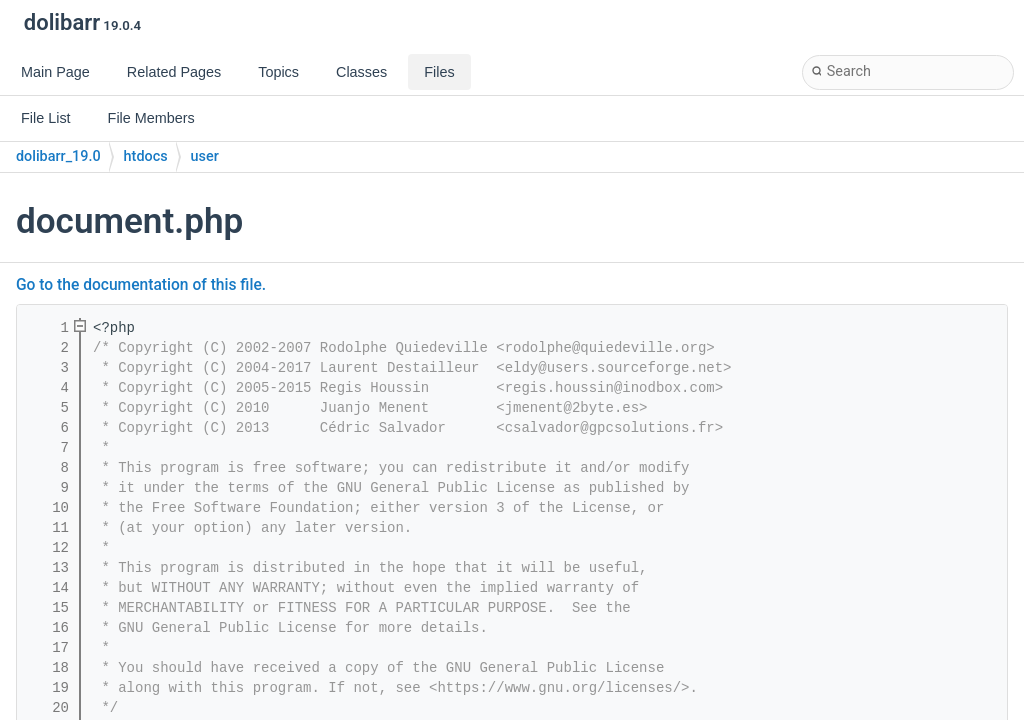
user (205, 156)
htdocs (146, 156)
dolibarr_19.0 (58, 156)
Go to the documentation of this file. (141, 285)
